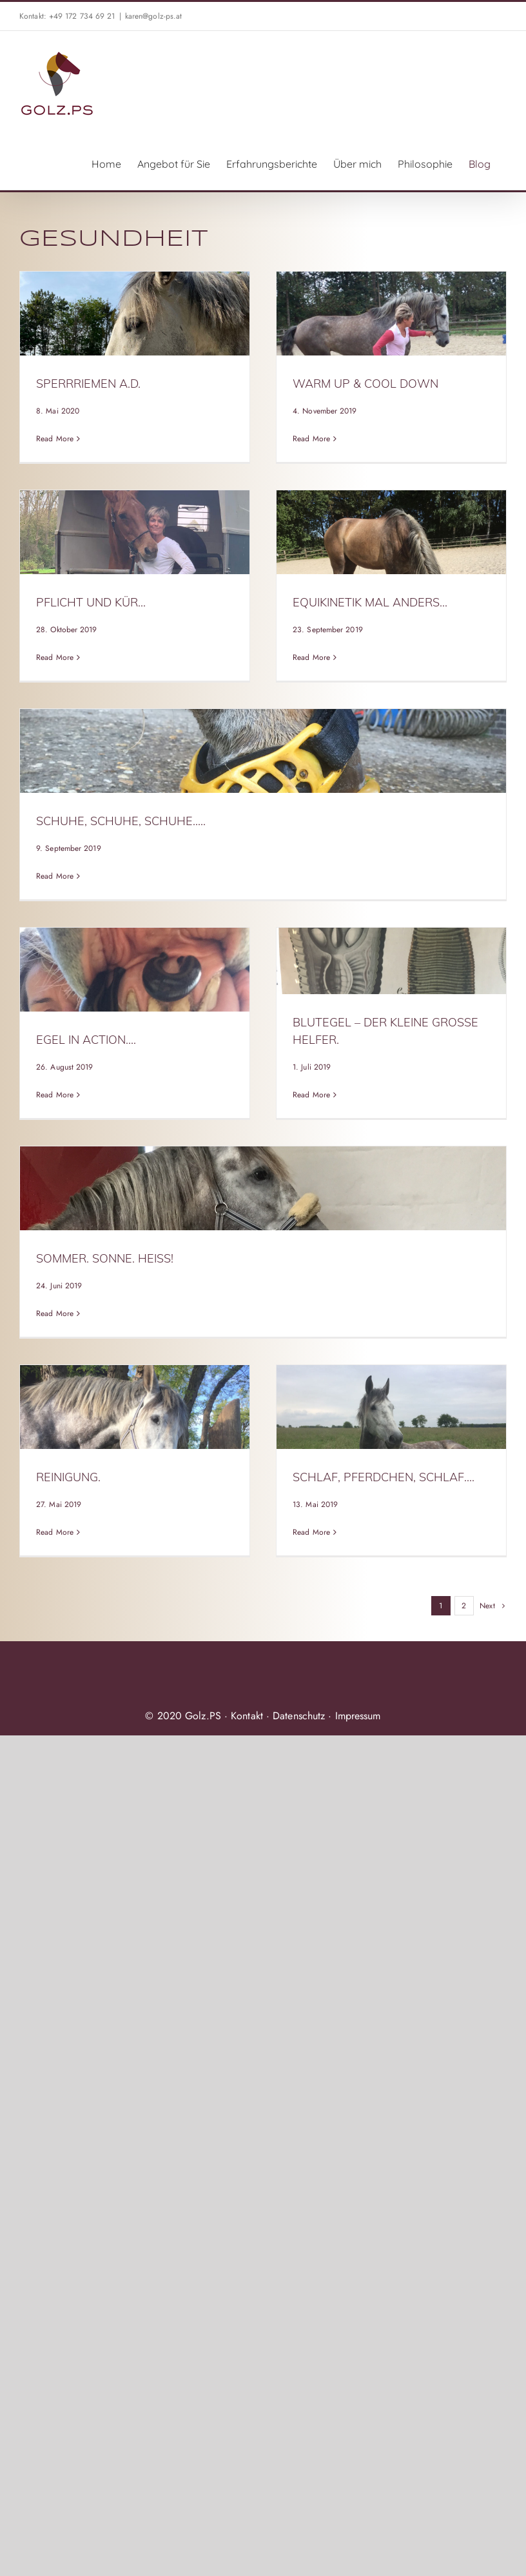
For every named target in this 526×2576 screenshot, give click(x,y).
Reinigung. (68, 1477)
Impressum (358, 1715)
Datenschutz (299, 1715)
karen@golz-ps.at (153, 16)
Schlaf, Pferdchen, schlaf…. (383, 1477)
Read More (54, 438)
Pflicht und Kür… (91, 602)
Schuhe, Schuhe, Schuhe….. (121, 821)
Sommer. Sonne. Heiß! (104, 1258)
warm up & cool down (365, 383)
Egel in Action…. (86, 1039)
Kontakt (247, 1715)
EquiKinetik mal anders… (370, 602)
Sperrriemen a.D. (88, 383)
